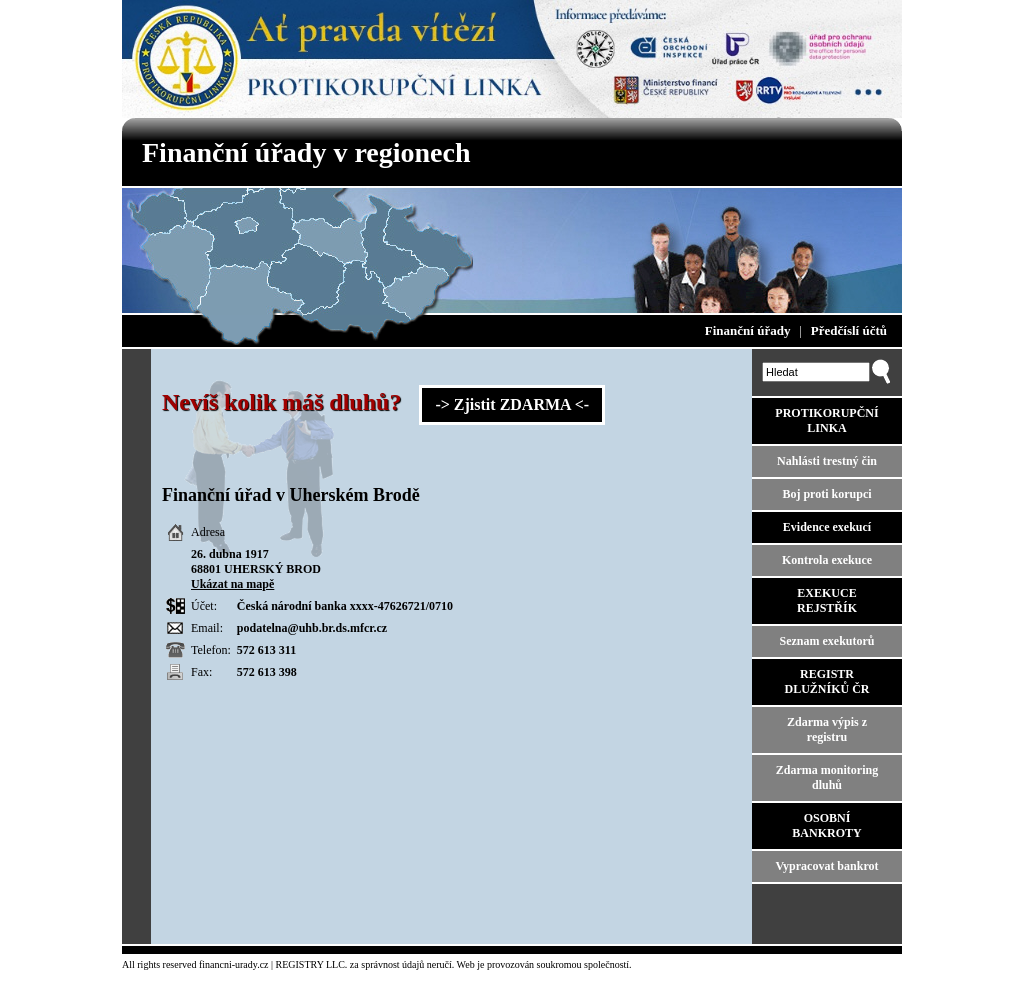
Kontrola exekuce (827, 560)
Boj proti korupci (826, 494)
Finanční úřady (748, 330)
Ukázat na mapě (232, 584)
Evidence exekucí (827, 527)
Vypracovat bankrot (826, 866)
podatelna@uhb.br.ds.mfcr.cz (312, 628)
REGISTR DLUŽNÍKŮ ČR (826, 681)
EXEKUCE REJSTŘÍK (827, 600)
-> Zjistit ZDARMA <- (512, 404)
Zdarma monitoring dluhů (827, 777)
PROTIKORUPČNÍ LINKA (826, 420)
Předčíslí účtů (849, 330)
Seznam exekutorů (827, 641)
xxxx (362, 606)
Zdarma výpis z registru (827, 729)
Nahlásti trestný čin (827, 461)
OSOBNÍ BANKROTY (826, 825)
